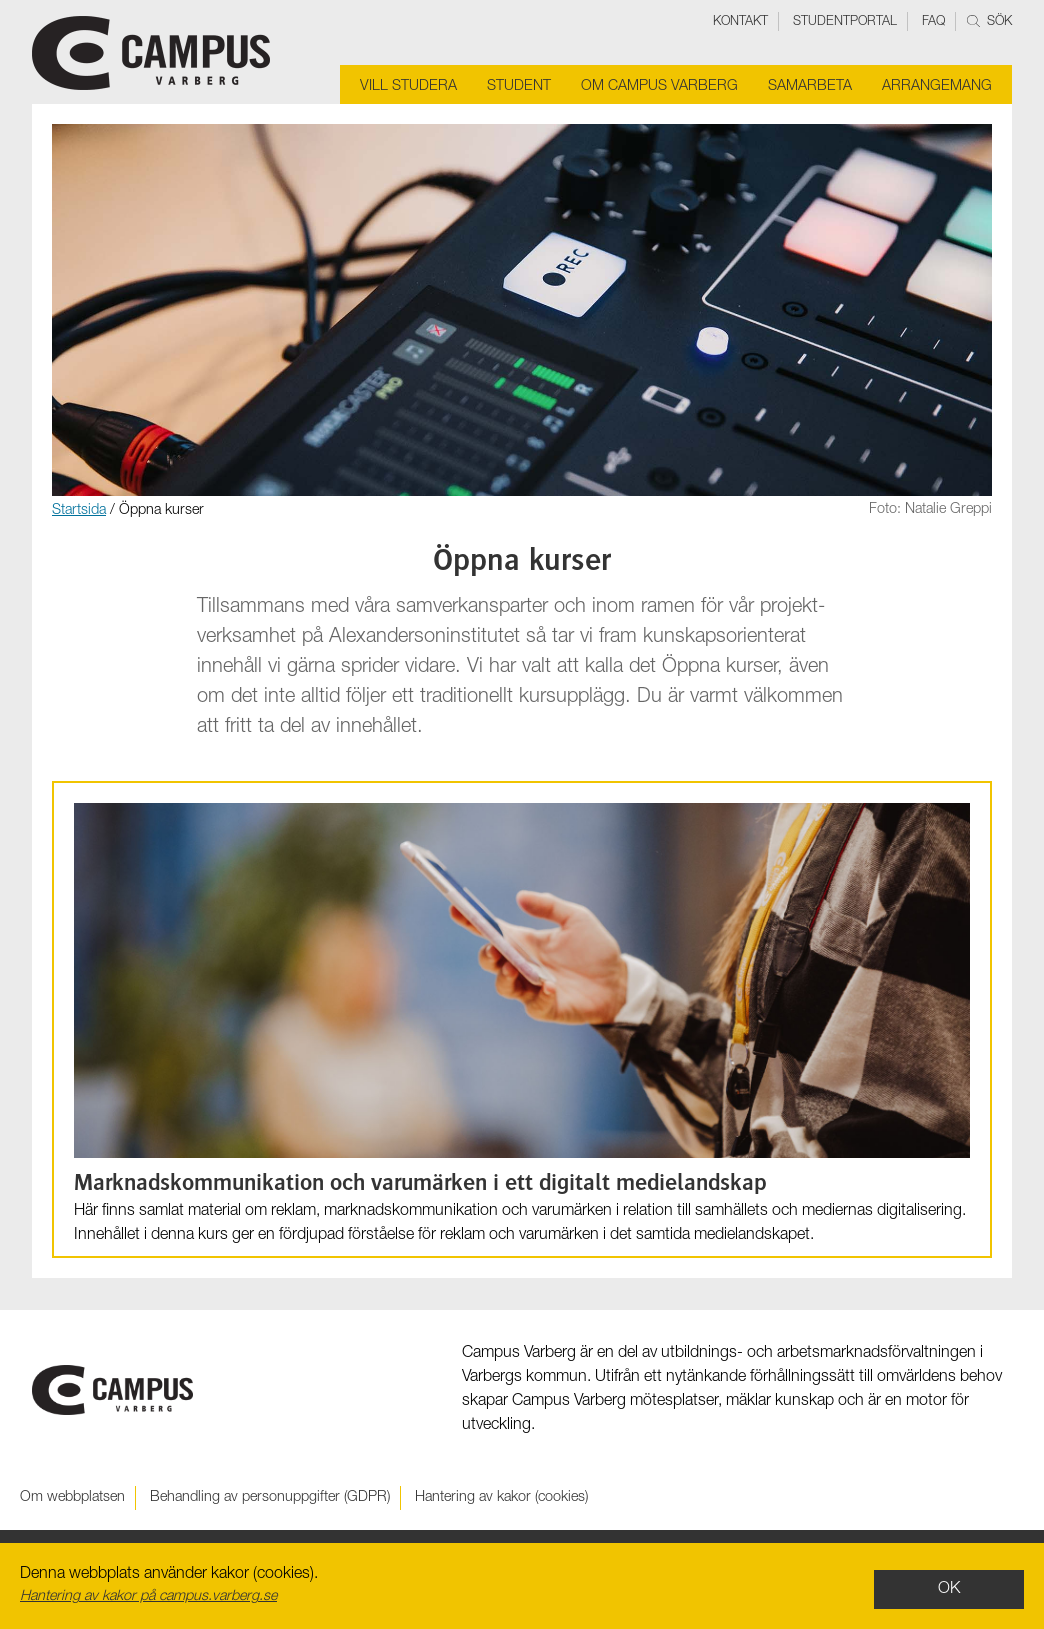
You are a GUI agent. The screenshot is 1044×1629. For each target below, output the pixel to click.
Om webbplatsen (72, 1498)
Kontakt (740, 22)
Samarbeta (810, 87)
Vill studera (408, 87)
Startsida (79, 511)
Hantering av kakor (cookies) (501, 1498)
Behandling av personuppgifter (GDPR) (270, 1498)
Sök (989, 22)
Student (519, 87)
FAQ (933, 22)
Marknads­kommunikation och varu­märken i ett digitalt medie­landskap (420, 1185)
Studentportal (845, 22)
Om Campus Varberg (659, 87)
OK (949, 1590)
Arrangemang (937, 87)
